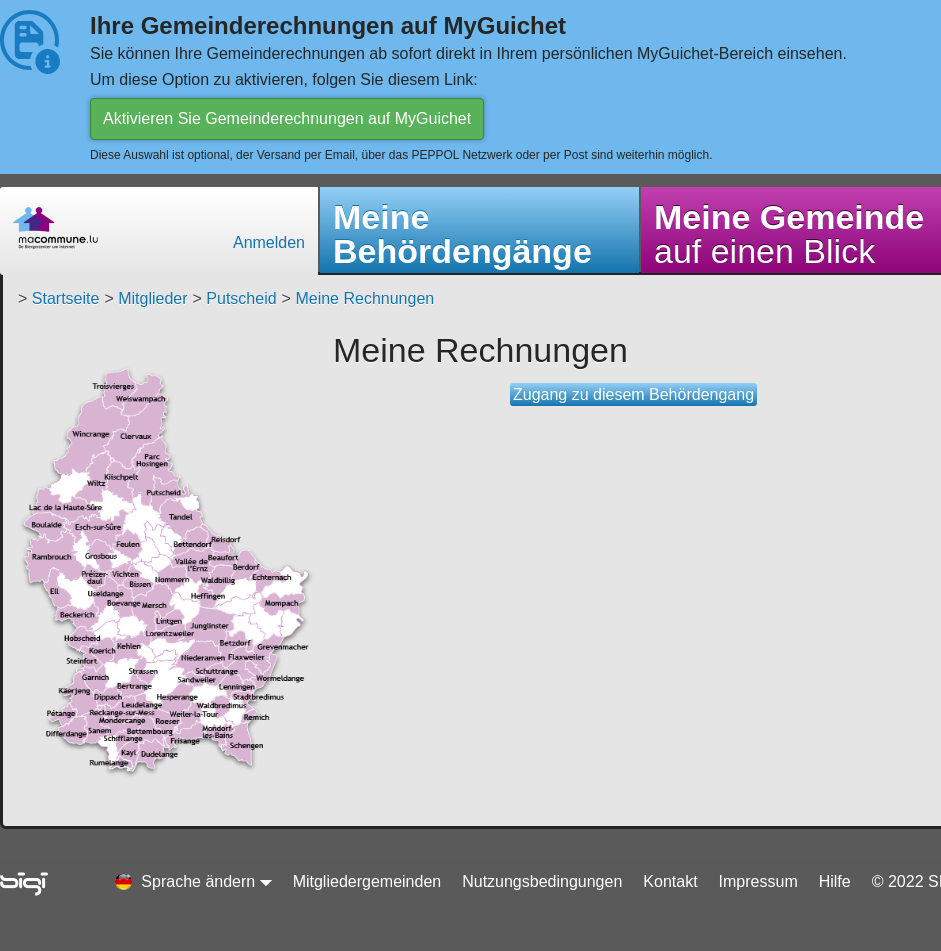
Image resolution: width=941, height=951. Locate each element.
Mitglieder (152, 298)
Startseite (66, 298)
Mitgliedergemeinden (367, 881)
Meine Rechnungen (364, 298)
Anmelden (269, 242)
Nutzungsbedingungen (542, 881)
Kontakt (670, 881)
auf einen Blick (789, 234)
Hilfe (835, 881)
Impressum (758, 881)
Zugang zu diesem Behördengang (633, 394)
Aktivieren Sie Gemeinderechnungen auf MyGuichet (287, 118)
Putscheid (241, 298)
